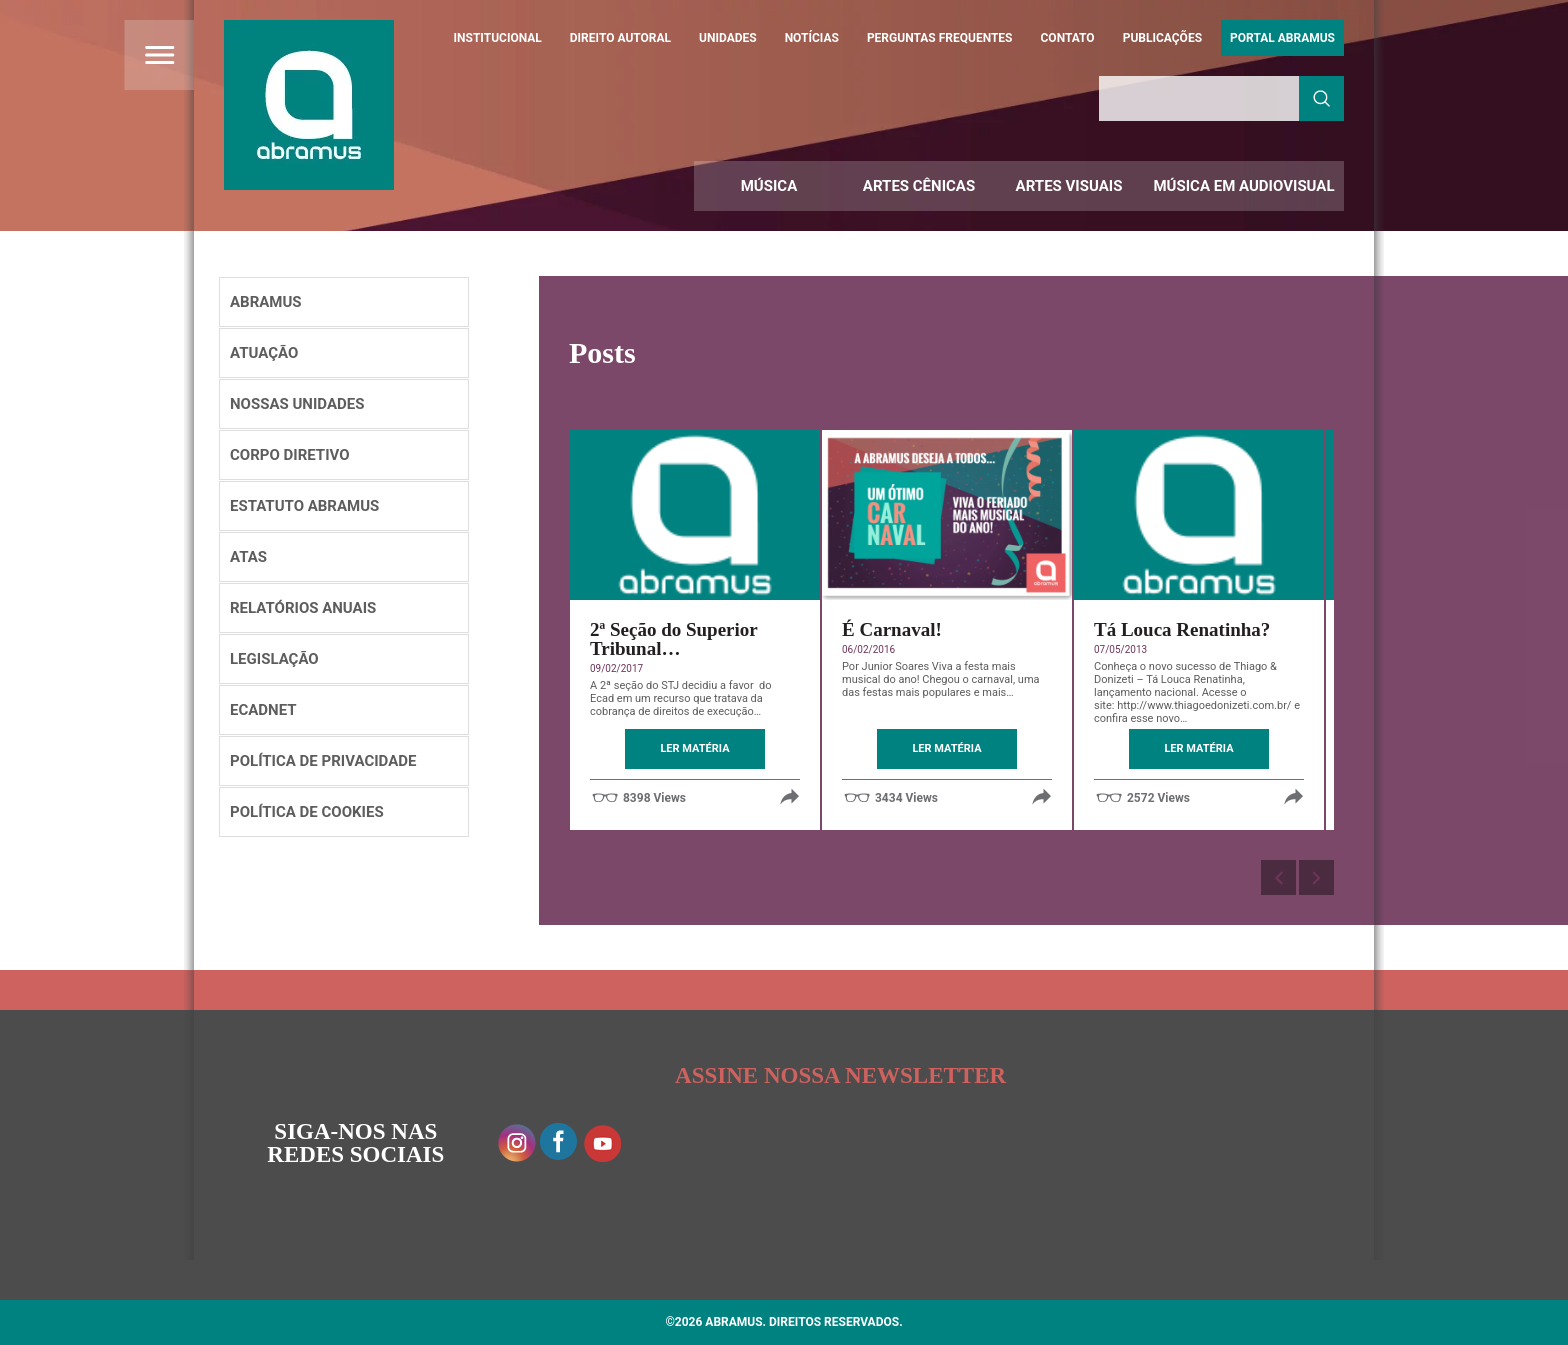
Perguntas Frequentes (940, 38)
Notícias (812, 38)
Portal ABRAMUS (1282, 38)
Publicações (1162, 38)
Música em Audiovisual (1243, 186)
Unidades (728, 38)
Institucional (498, 38)
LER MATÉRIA (694, 748)
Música (769, 186)
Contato (1068, 38)
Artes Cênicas (919, 186)
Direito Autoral (620, 38)
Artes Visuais (1069, 186)
